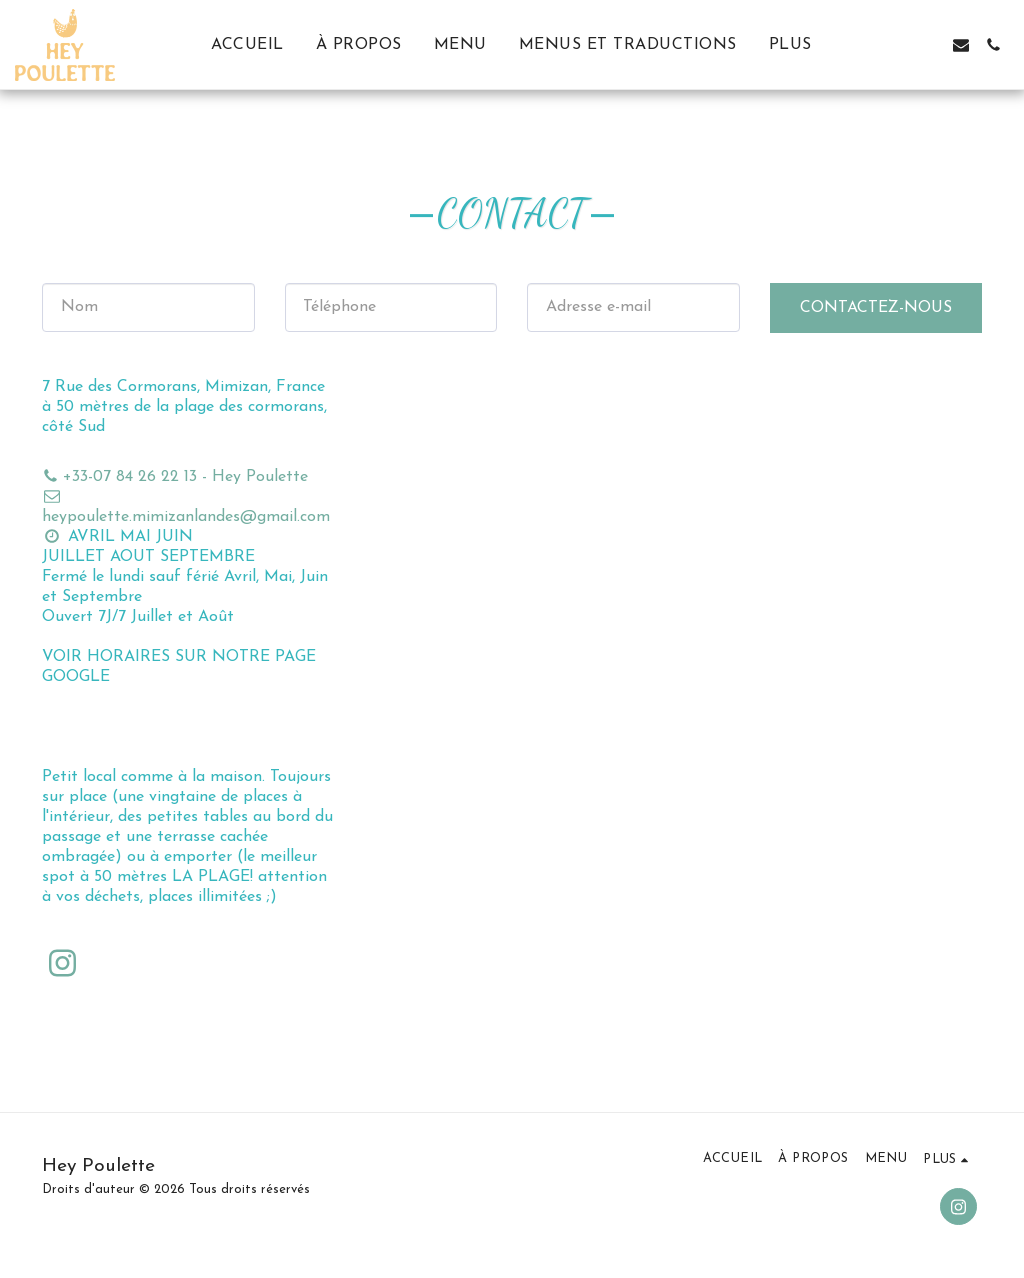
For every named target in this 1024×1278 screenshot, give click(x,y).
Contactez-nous (876, 308)
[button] (897, 45)
